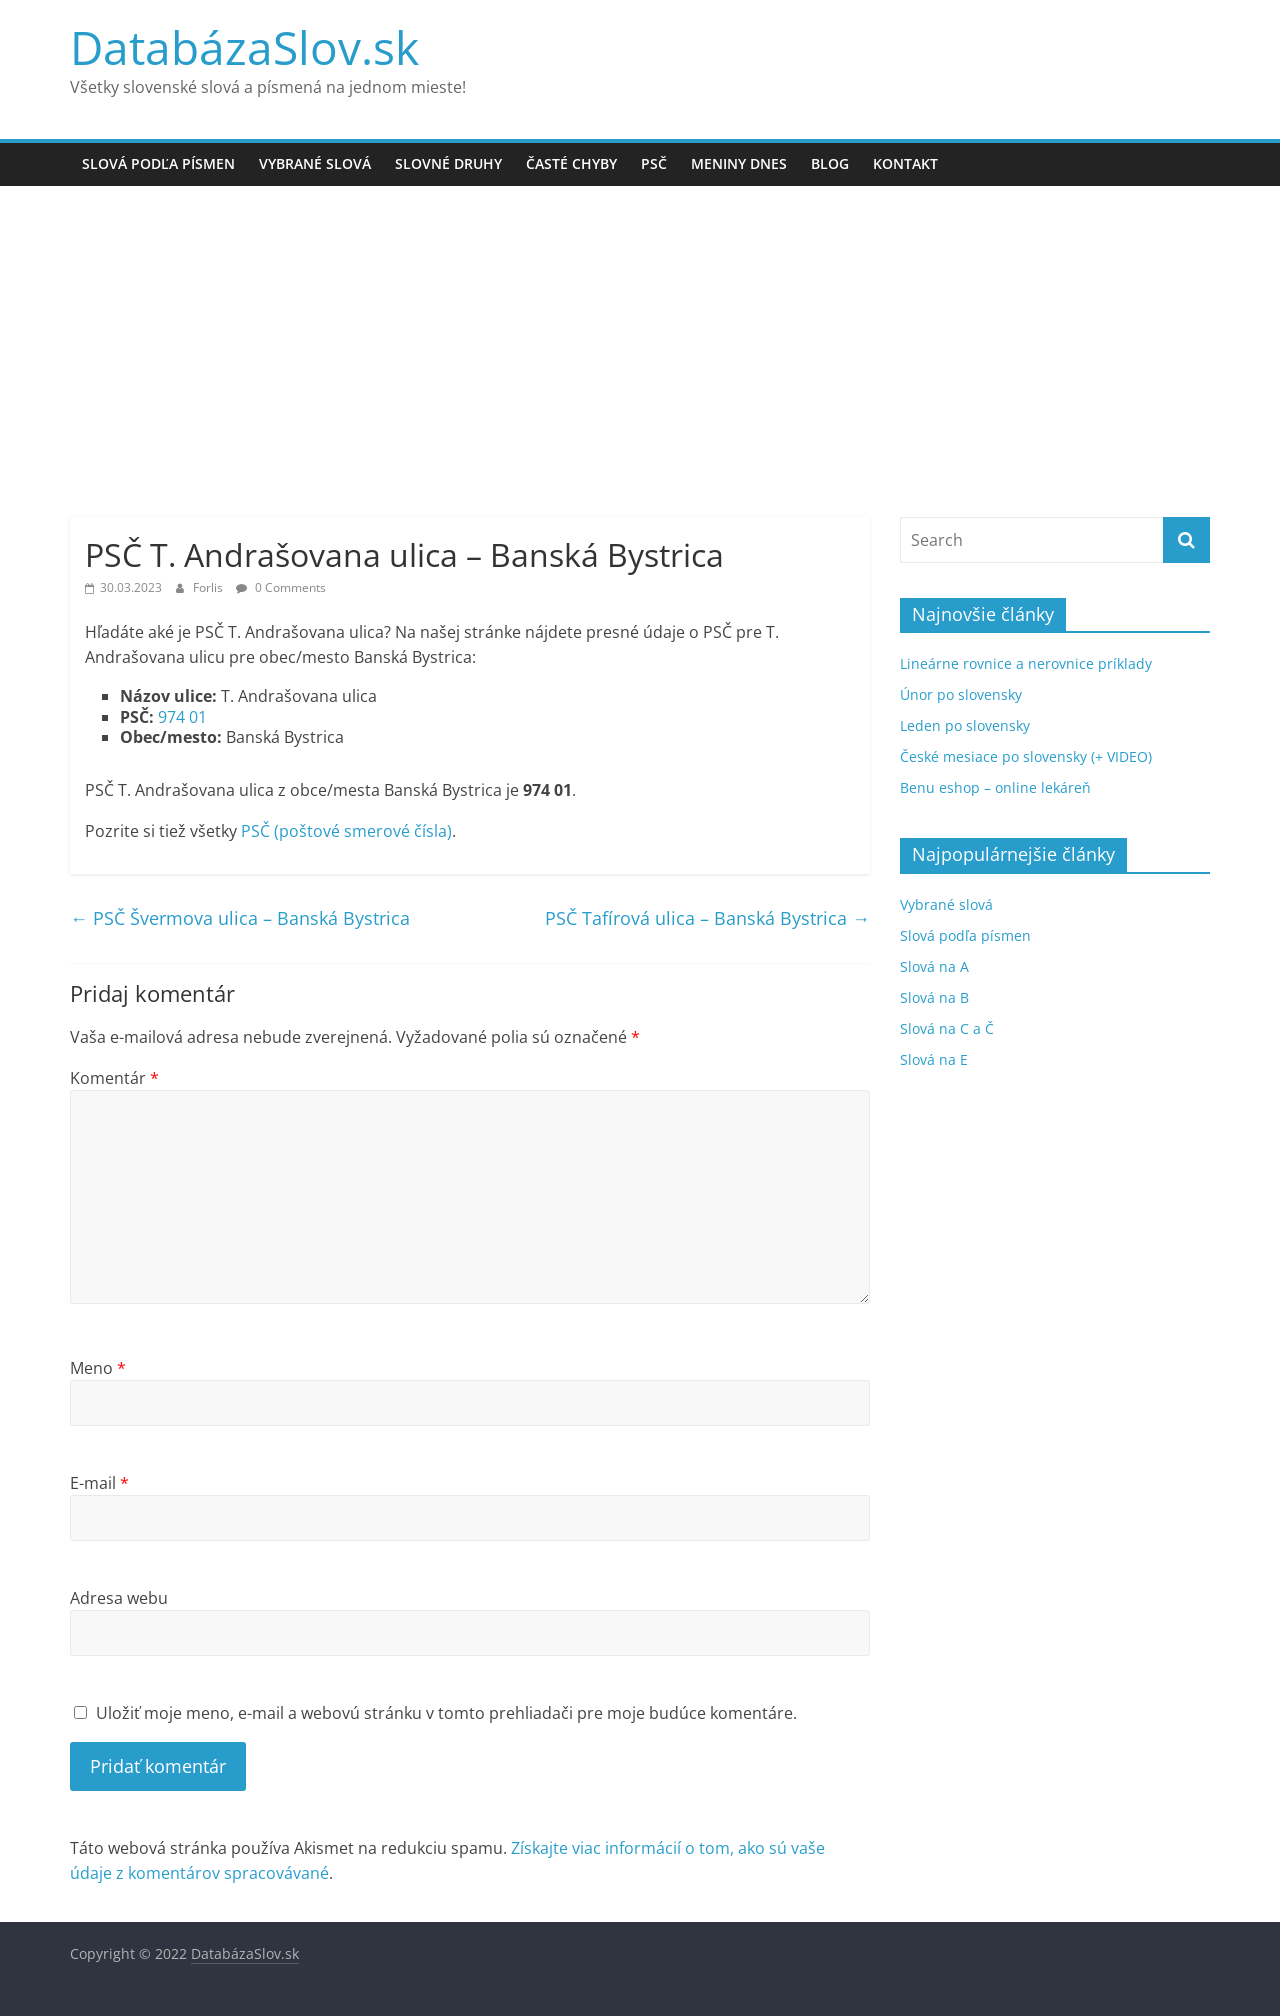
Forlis (209, 587)
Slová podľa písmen (158, 163)
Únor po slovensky (961, 694)
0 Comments (281, 587)
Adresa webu (119, 1598)
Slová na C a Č (947, 1028)
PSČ (654, 163)
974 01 (182, 717)
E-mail (99, 1483)
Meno (98, 1368)
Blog (830, 163)
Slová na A (934, 966)
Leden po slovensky (965, 725)
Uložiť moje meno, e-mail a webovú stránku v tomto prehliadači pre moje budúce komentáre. (446, 1713)
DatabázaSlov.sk (244, 47)
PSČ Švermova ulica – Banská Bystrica (240, 918)
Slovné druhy (448, 163)
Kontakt (905, 163)
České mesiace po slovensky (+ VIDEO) (1026, 756)
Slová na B (934, 997)
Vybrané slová (315, 163)
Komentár (114, 1078)
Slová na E (934, 1059)
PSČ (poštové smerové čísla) (346, 831)
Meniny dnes (739, 163)
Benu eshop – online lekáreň (995, 787)
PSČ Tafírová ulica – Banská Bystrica (707, 918)
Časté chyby (571, 163)
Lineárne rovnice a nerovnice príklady (1026, 663)
